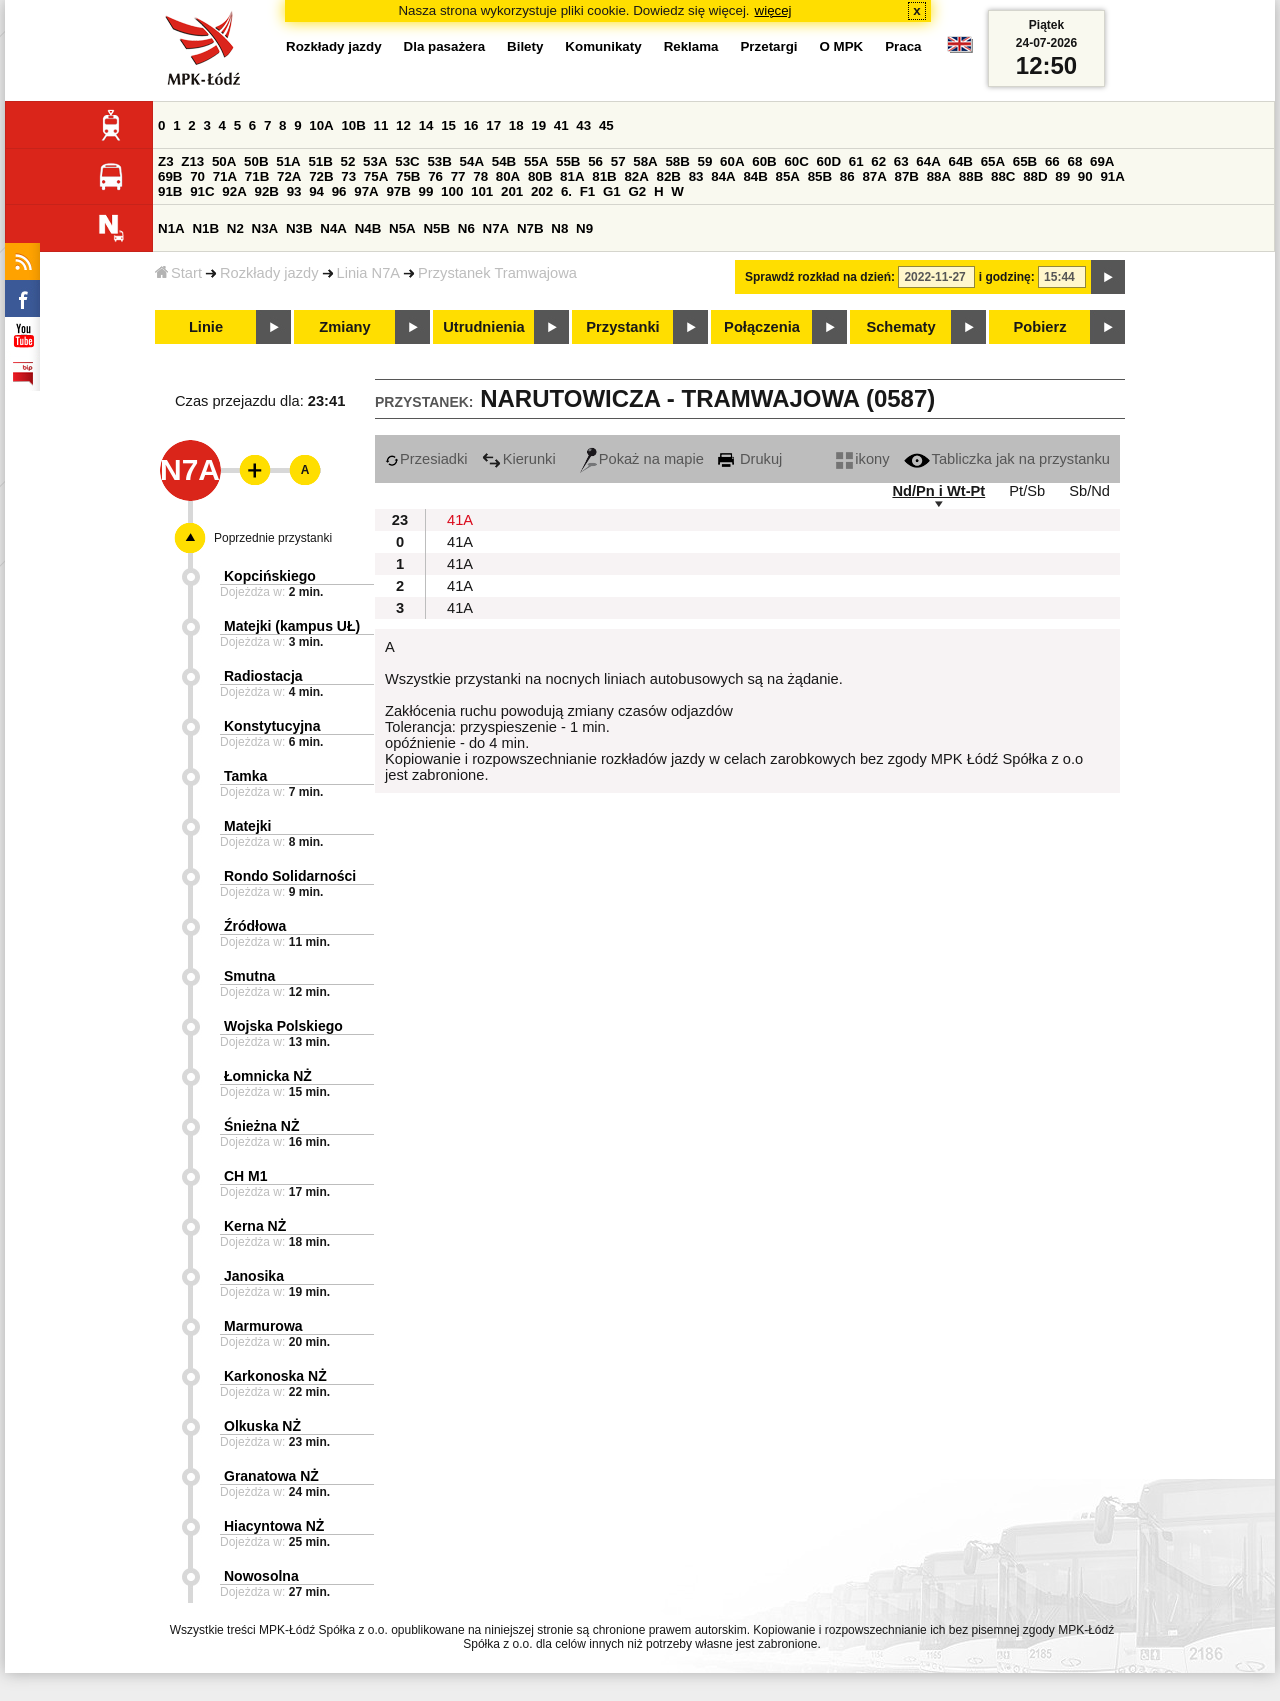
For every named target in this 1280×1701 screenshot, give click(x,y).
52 (348, 161)
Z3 (166, 161)
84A (723, 176)
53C (407, 161)
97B (398, 191)
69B (170, 176)
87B (907, 176)
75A (376, 176)
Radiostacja (263, 676)
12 (403, 125)
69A (1102, 161)
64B (960, 161)
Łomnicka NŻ (268, 1076)
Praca (903, 46)
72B (321, 176)
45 (606, 125)
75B (408, 176)
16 (471, 125)
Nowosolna (261, 1576)
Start (178, 273)
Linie (206, 327)
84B (755, 176)
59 (705, 161)
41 (561, 125)
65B (1025, 161)
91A (1112, 176)
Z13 (192, 161)
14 (426, 125)
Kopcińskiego (270, 576)
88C (1003, 176)
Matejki (247, 826)
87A (874, 176)
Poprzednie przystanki (273, 538)
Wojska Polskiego (283, 1026)
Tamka (245, 776)
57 (618, 161)
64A (928, 161)
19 (538, 125)
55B (568, 161)
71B (257, 176)
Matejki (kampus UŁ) (292, 626)
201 (512, 191)
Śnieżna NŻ (261, 1126)
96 (339, 191)
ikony (862, 459)
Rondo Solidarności (290, 876)
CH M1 (246, 1176)
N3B (299, 228)
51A (288, 161)
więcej (773, 10)
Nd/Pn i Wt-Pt (938, 491)
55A (536, 161)
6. (566, 191)
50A (224, 161)
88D (1035, 176)
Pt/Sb (1027, 491)
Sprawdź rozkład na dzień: (820, 277)
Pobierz (1040, 327)
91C (202, 191)
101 (482, 191)
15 (448, 125)
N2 (235, 228)
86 (847, 176)
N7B (530, 228)
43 (583, 125)
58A (645, 161)
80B (540, 176)
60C (796, 161)
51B (320, 161)
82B (669, 176)
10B (353, 125)
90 (1085, 176)
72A (289, 176)
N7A (496, 228)
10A (321, 125)
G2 (637, 191)
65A (993, 161)
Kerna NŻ (255, 1226)
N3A (265, 228)
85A (788, 176)
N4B (368, 228)
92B (266, 191)
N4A (333, 228)
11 (381, 125)
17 (493, 125)
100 (452, 191)
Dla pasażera (445, 46)
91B (170, 191)
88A (939, 176)
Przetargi (768, 46)
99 (426, 191)
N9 (584, 228)
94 (316, 191)
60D (829, 161)
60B (764, 161)
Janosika (254, 1276)
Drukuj (750, 459)
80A (508, 176)
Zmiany (344, 327)
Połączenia (762, 327)
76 (435, 176)
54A (472, 161)
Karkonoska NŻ (275, 1376)
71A (225, 176)
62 (878, 161)
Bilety (525, 46)
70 (197, 176)
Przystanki (622, 327)
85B (820, 176)
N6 (466, 228)
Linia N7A (369, 273)
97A (366, 191)
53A (375, 161)
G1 (612, 191)
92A (234, 191)
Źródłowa (255, 926)
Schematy (900, 327)
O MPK (842, 46)
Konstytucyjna (272, 726)
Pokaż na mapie (642, 459)
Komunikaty (603, 46)
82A (636, 176)
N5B (436, 228)
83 (696, 176)
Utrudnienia (483, 327)
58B (677, 161)
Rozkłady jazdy (269, 273)
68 (1074, 161)
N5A (402, 228)
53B (439, 161)
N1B (205, 228)
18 (516, 125)
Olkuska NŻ (262, 1426)
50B (256, 161)
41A (460, 520)
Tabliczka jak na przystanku (1007, 459)
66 (1052, 161)
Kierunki (519, 459)
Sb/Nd (1089, 491)
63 (901, 161)
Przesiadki (426, 459)
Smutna (249, 976)
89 (1062, 176)
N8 (559, 228)
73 (348, 176)
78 (480, 176)
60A (732, 161)
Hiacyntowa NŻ (274, 1526)
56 (595, 161)
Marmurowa (263, 1326)
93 (294, 191)
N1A (171, 228)
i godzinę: (1007, 277)
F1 (588, 191)
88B (971, 176)
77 (458, 176)
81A (572, 176)
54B (504, 161)
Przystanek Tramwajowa (497, 273)
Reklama (691, 46)
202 (542, 191)
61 (856, 161)
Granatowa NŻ (271, 1476)
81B (604, 176)
